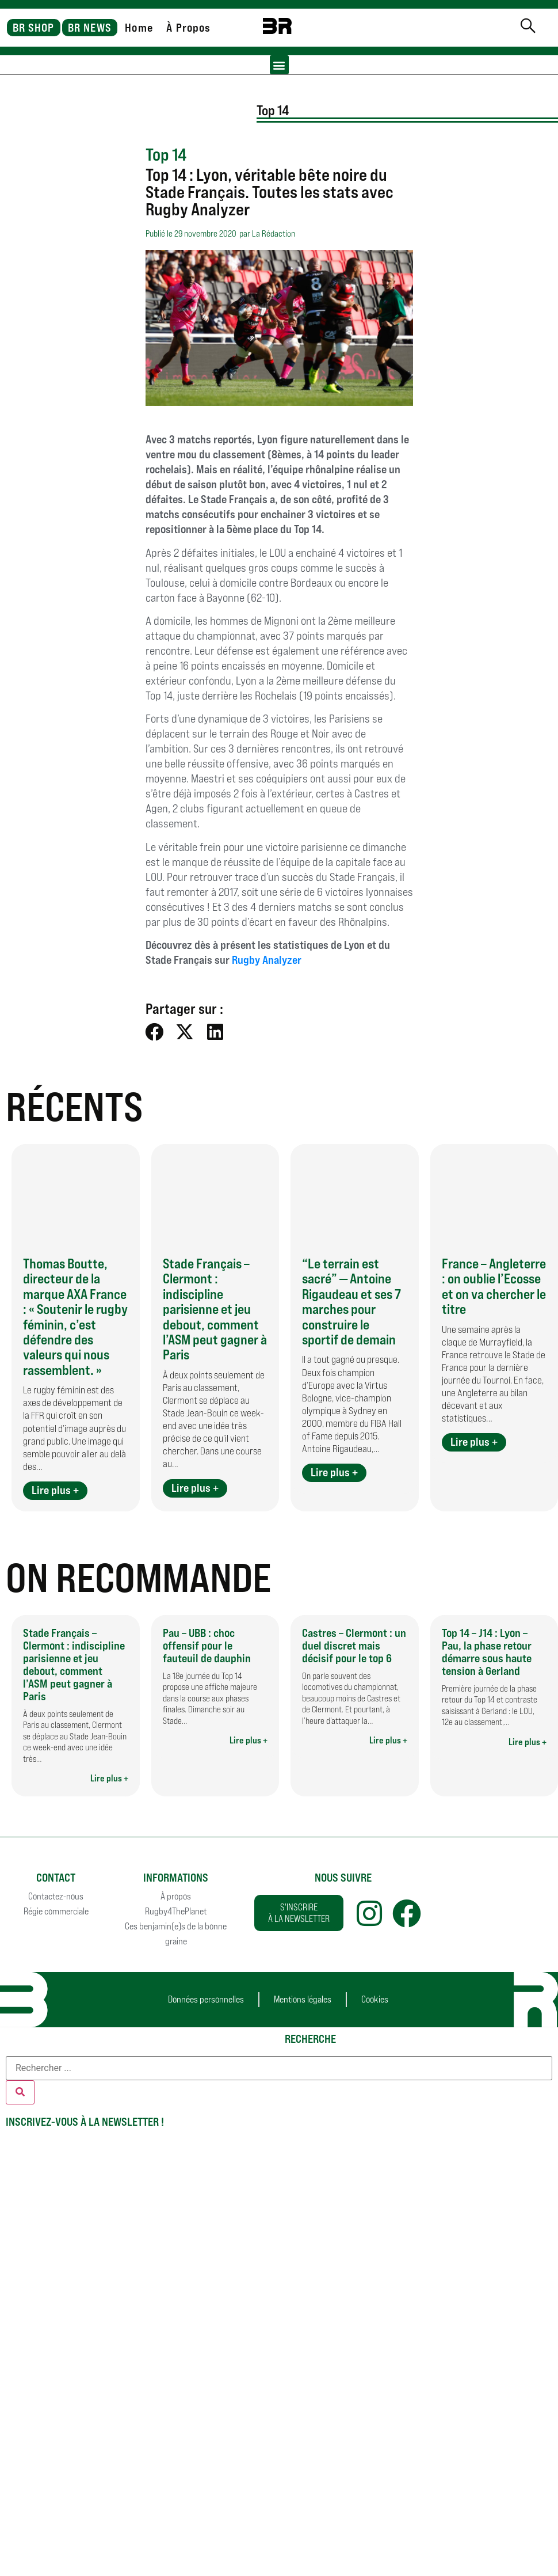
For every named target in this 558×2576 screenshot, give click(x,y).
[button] (279, 64)
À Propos (188, 28)
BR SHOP (34, 28)
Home (138, 28)
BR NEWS (90, 28)
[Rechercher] (20, 2092)
